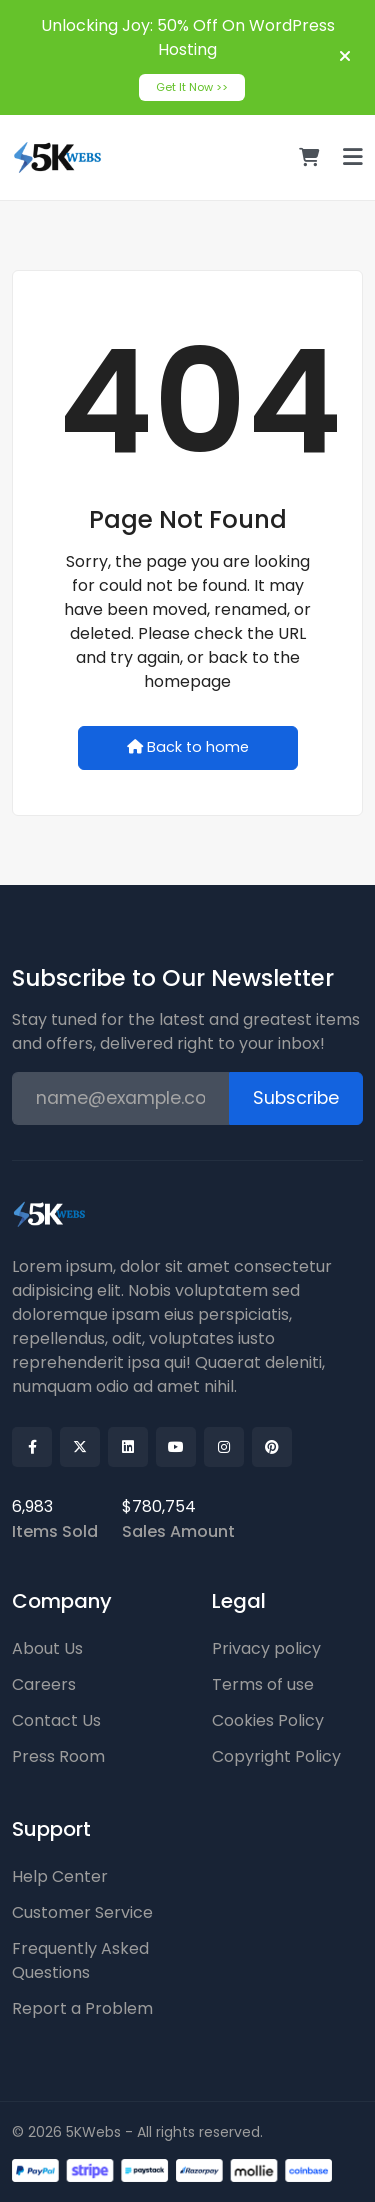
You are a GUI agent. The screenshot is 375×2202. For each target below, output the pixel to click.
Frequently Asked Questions (80, 1960)
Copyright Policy (276, 1756)
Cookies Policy (268, 1720)
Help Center (60, 1876)
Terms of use (263, 1684)
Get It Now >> (192, 87)
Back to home (188, 747)
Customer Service (82, 1912)
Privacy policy (266, 1648)
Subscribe (296, 1098)
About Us (47, 1648)
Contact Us (56, 1720)
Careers (44, 1684)
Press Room (58, 1756)
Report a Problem (82, 2008)
